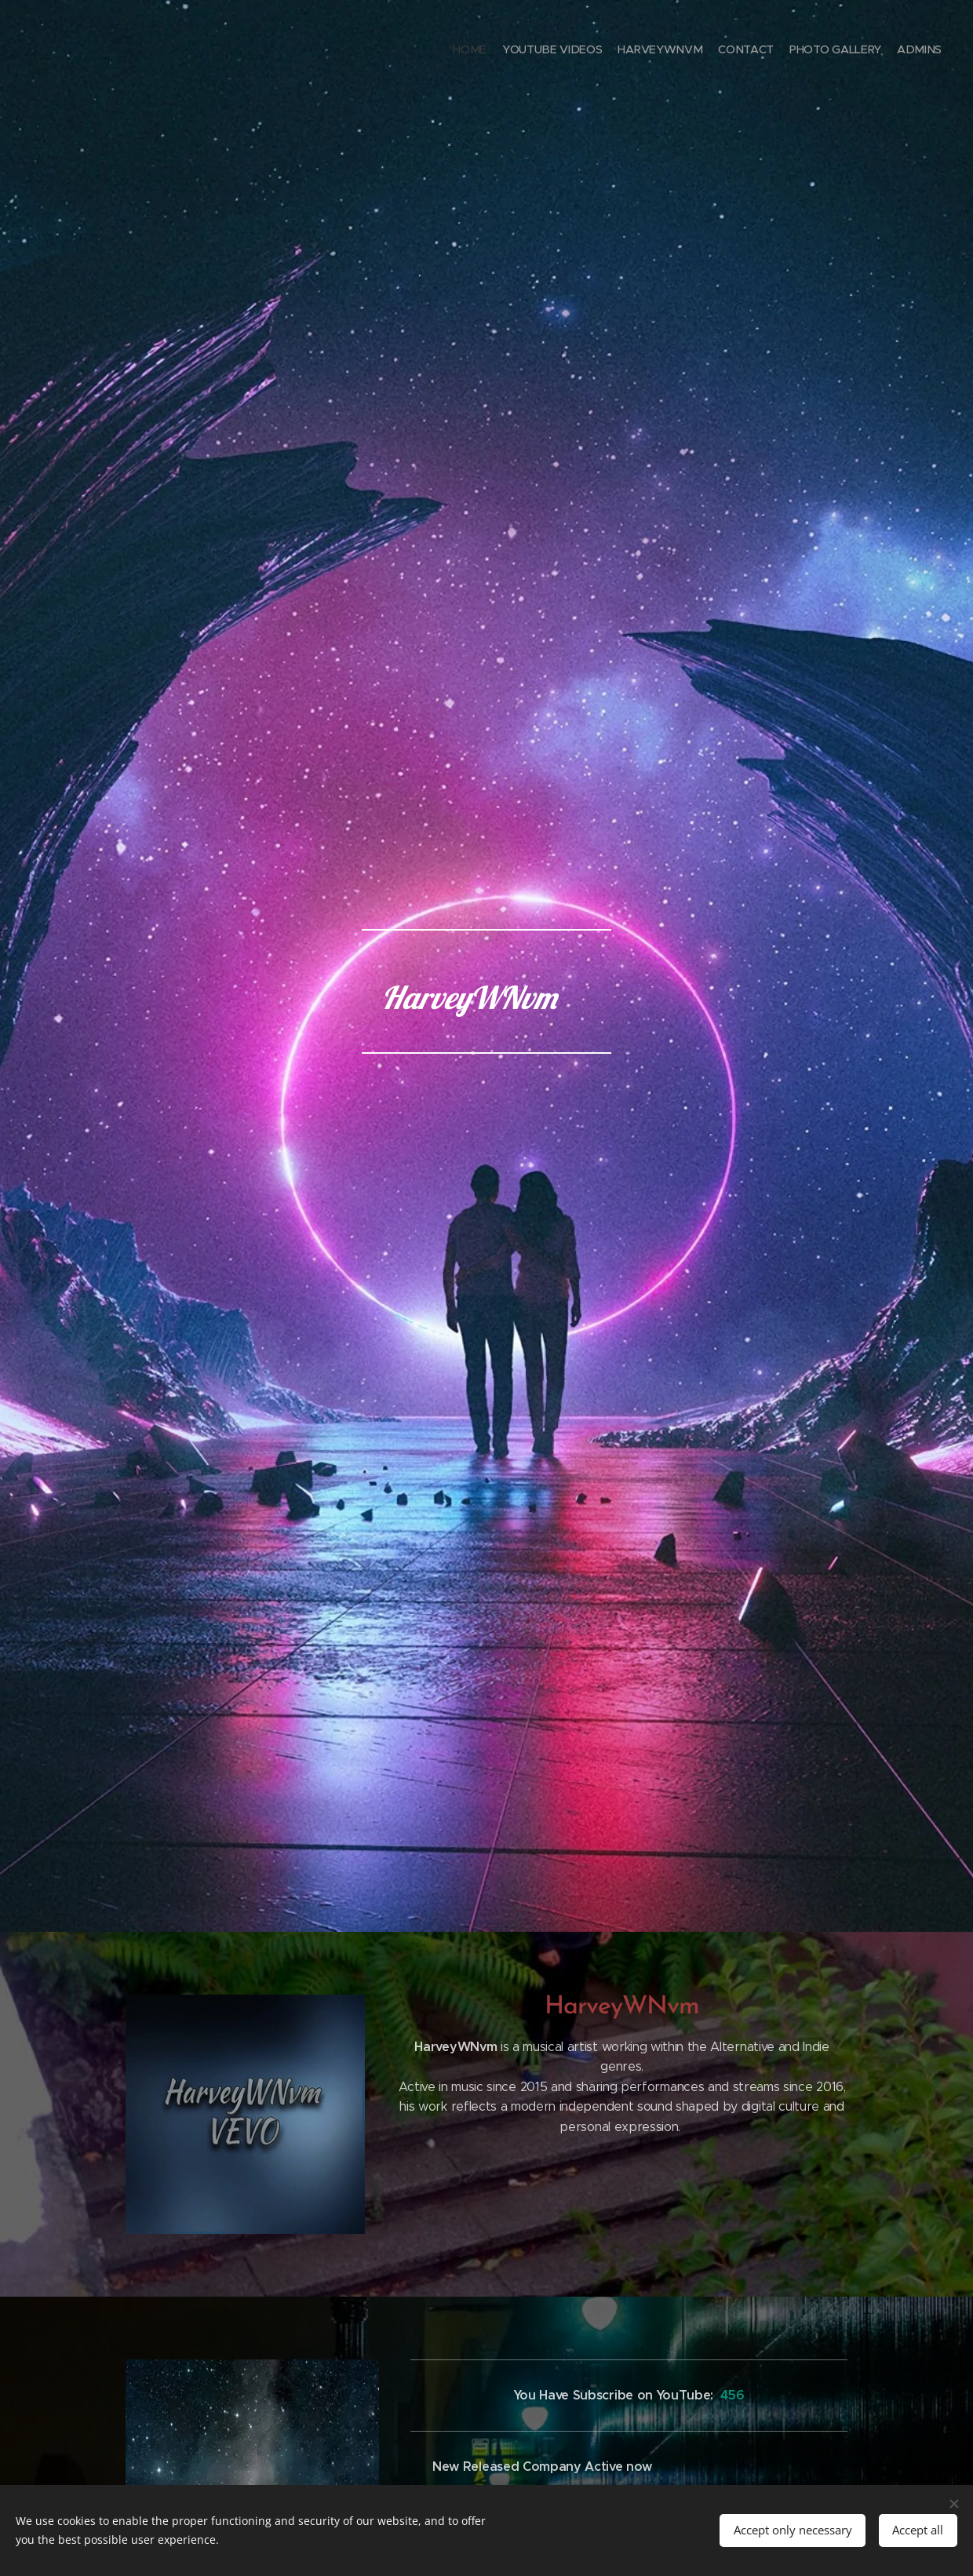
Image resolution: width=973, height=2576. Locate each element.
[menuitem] (865, 51)
